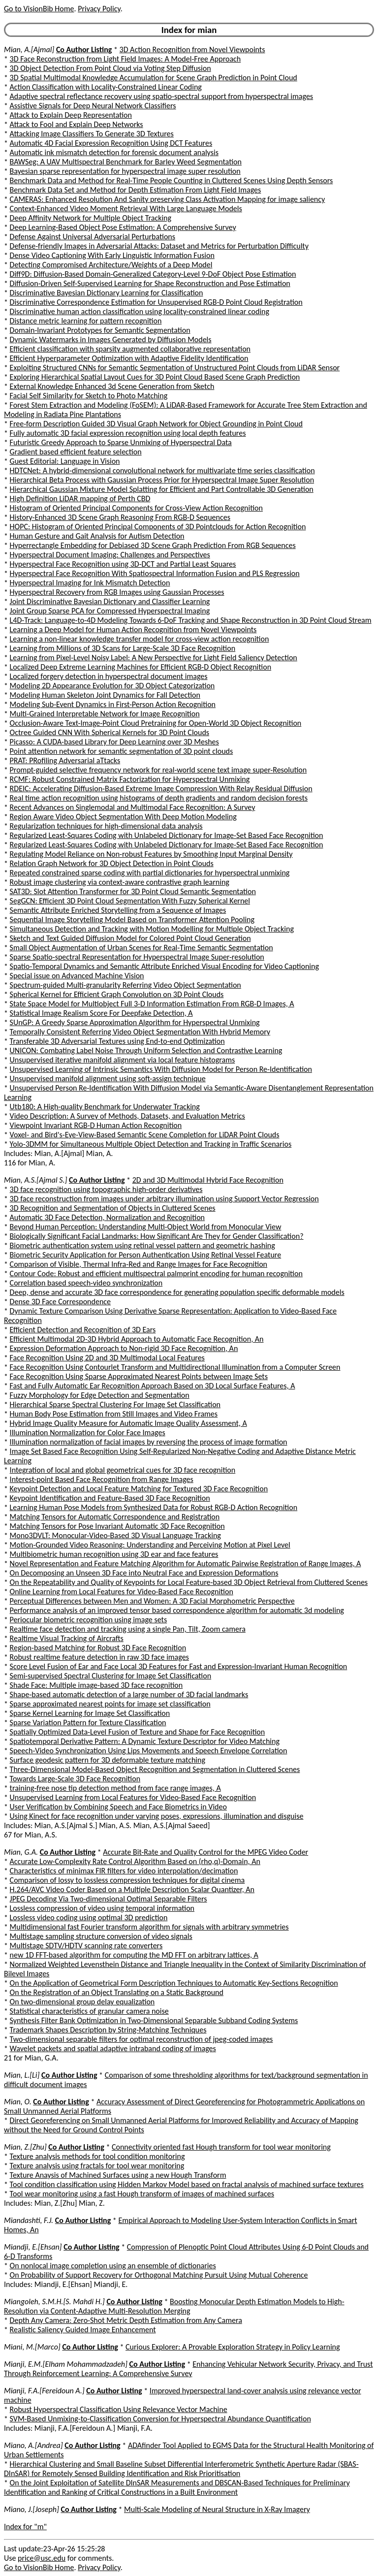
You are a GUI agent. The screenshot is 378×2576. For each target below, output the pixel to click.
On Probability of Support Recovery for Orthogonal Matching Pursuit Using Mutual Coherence (159, 2275)
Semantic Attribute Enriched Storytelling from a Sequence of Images (118, 910)
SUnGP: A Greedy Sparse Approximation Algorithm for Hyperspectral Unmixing (135, 1022)
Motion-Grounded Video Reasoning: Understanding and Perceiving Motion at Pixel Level (150, 1544)
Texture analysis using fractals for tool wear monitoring (97, 2165)
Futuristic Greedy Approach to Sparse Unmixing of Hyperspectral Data (121, 442)
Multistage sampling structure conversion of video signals (101, 1936)
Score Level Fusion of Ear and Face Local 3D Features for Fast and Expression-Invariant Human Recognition (178, 1666)
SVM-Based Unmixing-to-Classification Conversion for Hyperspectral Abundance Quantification (160, 2418)
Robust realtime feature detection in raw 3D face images (99, 1657)
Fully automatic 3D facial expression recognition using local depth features (128, 433)
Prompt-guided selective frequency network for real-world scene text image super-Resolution (158, 769)
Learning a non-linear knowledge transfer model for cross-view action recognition (139, 639)
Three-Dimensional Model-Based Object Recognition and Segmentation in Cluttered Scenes (155, 1769)
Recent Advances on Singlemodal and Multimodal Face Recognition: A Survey (132, 807)
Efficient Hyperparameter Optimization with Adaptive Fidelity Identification (129, 358)
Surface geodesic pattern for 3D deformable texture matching (107, 1760)
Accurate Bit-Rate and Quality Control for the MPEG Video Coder (205, 1852)
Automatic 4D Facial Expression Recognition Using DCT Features (111, 143)
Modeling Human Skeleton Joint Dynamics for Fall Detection (105, 695)
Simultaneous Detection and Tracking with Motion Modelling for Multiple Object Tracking (152, 929)
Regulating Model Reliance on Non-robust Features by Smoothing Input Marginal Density (151, 854)
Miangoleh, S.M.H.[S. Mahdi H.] (54, 2301)
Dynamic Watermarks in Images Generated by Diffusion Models (111, 339)
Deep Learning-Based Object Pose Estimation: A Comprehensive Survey (123, 227)
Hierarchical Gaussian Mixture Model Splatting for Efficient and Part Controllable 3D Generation (162, 489)
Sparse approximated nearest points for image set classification (110, 1703)
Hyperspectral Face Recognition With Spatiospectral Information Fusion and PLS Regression (155, 573)
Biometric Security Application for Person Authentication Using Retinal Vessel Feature (146, 1254)
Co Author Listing (84, 49)
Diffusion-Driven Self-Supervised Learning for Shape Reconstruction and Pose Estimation (150, 283)
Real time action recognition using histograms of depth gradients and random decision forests (159, 798)
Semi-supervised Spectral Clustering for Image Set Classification (111, 1675)
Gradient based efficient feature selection (76, 451)
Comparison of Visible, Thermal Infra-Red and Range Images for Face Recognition (138, 1264)
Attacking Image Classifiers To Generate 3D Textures (92, 133)
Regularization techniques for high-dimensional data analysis (106, 826)
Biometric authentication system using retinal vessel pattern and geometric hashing (142, 1245)
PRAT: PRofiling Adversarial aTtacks (65, 760)
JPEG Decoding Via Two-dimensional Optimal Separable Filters (108, 1898)
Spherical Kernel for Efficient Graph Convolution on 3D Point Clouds (117, 994)
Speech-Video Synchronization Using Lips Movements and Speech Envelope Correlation (148, 1750)
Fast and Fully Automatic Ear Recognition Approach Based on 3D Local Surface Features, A (152, 1385)
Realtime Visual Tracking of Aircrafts (67, 1638)
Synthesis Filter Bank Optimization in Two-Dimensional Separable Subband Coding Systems (154, 2020)
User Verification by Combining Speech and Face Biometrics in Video (118, 1806)
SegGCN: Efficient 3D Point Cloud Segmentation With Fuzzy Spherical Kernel (130, 900)
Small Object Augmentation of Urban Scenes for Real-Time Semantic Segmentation (141, 947)
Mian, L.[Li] (21, 2075)
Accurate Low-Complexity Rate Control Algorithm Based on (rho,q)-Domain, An (135, 1861)
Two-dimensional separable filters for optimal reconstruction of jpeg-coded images (141, 2039)
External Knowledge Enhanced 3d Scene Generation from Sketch (112, 386)
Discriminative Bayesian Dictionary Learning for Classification (106, 292)
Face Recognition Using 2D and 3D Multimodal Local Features (107, 1357)
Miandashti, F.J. (28, 2220)
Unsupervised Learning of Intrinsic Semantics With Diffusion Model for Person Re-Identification (161, 1069)
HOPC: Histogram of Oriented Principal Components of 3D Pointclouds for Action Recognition (158, 526)
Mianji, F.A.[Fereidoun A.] (44, 2390)
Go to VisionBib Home (39, 8)
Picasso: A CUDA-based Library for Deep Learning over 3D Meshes (114, 741)
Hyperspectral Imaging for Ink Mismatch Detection (90, 582)
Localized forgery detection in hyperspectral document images (109, 676)
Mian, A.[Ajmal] (29, 49)
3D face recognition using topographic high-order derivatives (106, 1189)
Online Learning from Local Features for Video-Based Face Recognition (121, 1591)
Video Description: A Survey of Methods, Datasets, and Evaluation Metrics (127, 1116)
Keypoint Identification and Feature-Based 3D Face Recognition (110, 1498)
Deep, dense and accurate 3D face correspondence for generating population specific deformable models (177, 1292)
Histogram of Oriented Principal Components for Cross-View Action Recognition (136, 508)
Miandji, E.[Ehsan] (33, 2247)
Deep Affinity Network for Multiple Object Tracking (90, 218)
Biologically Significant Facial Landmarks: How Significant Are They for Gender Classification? (157, 1236)
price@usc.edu (41, 2558)
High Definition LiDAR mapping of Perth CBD (80, 498)
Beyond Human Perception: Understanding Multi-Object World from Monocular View (146, 1226)
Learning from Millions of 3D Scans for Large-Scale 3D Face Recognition (123, 648)
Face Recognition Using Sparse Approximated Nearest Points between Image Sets (139, 1376)
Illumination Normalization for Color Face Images (87, 1432)
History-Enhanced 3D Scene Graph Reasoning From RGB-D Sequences (120, 517)
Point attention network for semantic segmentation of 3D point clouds (121, 751)
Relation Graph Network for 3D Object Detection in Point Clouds (112, 863)
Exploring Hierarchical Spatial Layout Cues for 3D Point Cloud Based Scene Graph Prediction (155, 377)
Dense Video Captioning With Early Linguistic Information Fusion (112, 255)
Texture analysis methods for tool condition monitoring (97, 2156)
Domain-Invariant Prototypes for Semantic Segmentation (100, 330)
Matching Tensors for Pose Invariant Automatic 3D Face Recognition (117, 1526)
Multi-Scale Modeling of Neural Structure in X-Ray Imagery (217, 2509)
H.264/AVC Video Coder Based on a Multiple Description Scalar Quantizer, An (132, 1889)
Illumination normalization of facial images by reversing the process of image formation (148, 1442)
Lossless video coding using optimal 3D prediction (89, 1917)
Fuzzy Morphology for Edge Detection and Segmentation (99, 1395)
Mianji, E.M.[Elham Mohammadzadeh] (65, 2364)
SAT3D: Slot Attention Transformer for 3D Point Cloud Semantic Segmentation (133, 891)
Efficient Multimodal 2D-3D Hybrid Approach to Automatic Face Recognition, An (137, 1339)
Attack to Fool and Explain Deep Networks (76, 124)
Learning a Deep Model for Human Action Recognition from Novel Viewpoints (133, 629)
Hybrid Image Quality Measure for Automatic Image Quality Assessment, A (128, 1423)
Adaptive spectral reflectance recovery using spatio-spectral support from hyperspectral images (162, 96)
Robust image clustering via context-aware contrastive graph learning (119, 882)
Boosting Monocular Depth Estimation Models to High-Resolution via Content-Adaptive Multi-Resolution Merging (174, 2306)
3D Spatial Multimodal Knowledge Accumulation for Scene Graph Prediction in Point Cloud (153, 77)
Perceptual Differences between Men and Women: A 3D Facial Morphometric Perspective (152, 1601)
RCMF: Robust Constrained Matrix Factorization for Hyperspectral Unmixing (130, 779)
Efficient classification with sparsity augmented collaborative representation (130, 349)
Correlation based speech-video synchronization (86, 1283)
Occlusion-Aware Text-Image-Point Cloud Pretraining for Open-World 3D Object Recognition (156, 723)
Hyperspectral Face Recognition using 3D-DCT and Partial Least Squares (123, 564)
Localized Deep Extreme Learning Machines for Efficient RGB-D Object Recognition (140, 667)
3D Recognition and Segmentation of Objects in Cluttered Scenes (113, 1208)
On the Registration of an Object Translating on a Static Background (116, 1992)
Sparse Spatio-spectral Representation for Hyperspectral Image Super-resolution (137, 957)
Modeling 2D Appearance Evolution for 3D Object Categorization (112, 685)
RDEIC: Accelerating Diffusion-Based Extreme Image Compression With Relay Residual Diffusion (161, 788)
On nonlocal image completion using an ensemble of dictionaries (113, 2265)
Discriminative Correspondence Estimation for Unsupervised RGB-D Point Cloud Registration (156, 302)
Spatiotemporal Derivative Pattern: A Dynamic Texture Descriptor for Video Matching (145, 1741)
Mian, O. (18, 2101)
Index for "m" (25, 2526)
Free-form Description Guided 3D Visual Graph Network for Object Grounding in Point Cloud (156, 423)
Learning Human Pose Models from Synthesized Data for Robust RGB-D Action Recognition (154, 1507)
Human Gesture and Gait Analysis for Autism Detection (97, 536)
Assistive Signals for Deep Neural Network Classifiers (93, 105)
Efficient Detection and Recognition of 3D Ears (83, 1329)
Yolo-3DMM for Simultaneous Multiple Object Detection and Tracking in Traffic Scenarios (151, 1144)
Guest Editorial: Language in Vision (65, 461)
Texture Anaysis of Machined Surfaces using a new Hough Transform (118, 2175)
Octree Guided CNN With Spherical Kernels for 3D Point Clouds (109, 732)
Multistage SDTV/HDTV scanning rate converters (86, 1945)
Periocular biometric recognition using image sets (88, 1619)
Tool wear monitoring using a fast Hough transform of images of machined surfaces (142, 2193)
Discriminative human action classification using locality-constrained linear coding (139, 311)
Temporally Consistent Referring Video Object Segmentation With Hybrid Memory (140, 1031)
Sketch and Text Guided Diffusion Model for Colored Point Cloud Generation (130, 938)
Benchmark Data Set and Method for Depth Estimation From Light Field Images (135, 189)
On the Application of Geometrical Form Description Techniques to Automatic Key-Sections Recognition (174, 1983)
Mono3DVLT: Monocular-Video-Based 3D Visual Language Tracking (115, 1535)
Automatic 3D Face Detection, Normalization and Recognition (107, 1217)
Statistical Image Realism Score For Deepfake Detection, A (101, 1013)
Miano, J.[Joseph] (31, 2509)
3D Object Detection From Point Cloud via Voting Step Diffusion (110, 68)
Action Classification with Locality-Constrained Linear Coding (106, 87)
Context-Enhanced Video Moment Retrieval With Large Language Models (126, 208)
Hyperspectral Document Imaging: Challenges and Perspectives (110, 554)
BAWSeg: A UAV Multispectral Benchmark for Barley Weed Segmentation (126, 161)
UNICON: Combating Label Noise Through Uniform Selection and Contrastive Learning (146, 1050)
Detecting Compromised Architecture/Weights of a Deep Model (111, 264)
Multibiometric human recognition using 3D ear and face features (114, 1554)
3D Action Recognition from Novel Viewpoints (192, 49)
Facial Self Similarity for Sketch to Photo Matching (89, 395)
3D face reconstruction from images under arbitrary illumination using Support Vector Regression (164, 1198)
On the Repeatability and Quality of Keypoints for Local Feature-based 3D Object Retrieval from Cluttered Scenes (189, 1582)
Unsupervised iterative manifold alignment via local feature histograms (122, 1059)
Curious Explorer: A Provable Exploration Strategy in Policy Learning (233, 2346)
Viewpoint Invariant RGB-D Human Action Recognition (96, 1125)
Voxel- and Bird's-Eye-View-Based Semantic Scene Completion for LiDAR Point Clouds (145, 1134)
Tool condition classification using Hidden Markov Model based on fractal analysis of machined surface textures (187, 2184)
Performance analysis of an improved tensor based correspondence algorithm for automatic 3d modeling (177, 1610)
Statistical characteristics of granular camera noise (89, 2011)
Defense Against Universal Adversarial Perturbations (92, 236)
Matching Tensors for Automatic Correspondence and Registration (115, 1516)
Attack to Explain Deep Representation (71, 115)
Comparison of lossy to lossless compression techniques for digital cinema (127, 1880)
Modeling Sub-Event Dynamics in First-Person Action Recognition (113, 704)
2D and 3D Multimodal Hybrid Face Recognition (208, 1180)
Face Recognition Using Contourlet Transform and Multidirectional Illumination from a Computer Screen (175, 1367)
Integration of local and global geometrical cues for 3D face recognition (123, 1470)
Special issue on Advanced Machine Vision (77, 975)
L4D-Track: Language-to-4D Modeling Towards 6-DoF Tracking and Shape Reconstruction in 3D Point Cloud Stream (191, 620)
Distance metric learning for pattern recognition (86, 320)
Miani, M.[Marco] (32, 2346)
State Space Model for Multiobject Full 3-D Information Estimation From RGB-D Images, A (152, 1003)
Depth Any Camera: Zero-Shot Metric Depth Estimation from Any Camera (126, 2320)
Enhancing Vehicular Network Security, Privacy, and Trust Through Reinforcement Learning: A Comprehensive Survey (188, 2368)
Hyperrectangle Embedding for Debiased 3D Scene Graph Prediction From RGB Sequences (153, 545)
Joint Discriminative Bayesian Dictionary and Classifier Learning (110, 601)
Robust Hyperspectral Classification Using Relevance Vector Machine (118, 2409)
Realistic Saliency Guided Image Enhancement (83, 2329)
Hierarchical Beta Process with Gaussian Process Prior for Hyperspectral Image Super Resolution (162, 479)
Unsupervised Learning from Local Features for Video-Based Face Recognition (133, 1797)
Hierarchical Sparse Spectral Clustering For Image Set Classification (115, 1404)
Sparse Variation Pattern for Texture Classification (88, 1722)
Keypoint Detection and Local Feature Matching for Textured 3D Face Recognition (139, 1488)
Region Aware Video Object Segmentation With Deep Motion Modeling (123, 816)
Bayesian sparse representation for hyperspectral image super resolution (125, 171)
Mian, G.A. (21, 1852)
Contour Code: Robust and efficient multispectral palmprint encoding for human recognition (156, 1273)
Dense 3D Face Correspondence (60, 1301)
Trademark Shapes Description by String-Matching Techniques (108, 2029)
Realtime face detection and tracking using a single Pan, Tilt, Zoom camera (128, 1629)
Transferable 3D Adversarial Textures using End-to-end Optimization (117, 1041)
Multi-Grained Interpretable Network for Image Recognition (105, 713)
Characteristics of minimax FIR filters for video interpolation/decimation (124, 1870)
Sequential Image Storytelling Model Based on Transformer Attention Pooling (132, 919)
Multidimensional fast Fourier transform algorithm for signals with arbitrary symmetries (149, 1927)
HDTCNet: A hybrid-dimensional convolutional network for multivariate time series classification (162, 470)
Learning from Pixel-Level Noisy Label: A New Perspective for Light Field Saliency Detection (153, 657)
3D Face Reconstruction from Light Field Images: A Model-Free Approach (125, 59)
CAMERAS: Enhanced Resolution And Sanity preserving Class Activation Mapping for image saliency (167, 199)
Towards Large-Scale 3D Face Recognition (75, 1778)
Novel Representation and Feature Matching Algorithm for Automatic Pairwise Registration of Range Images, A (185, 1563)
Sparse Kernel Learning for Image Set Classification (90, 1713)
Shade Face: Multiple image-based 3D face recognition (96, 1685)
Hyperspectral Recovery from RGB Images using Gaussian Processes (117, 592)
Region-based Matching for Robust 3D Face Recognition (98, 1647)
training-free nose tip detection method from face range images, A (115, 1788)
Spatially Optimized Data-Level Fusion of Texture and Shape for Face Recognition (137, 1732)
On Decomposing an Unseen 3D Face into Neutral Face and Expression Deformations (144, 1573)
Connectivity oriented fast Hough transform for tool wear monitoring (221, 2147)
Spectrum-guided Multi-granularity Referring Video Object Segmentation (125, 985)
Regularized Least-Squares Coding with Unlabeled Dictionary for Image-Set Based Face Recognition (166, 835)
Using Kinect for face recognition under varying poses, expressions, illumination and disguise (157, 1816)
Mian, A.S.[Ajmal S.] (35, 1180)
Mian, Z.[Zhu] (25, 2147)
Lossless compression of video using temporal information (102, 1908)
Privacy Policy (99, 8)
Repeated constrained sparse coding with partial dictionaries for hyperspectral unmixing (150, 872)
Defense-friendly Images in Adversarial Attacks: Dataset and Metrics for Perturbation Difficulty (159, 246)
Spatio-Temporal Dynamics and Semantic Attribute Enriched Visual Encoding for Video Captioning (164, 966)
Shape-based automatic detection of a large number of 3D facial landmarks (129, 1694)
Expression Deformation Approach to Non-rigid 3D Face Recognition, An (124, 1348)
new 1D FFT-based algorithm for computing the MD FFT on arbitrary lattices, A (134, 1955)
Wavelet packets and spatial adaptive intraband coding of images (113, 2048)
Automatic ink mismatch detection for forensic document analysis (114, 152)
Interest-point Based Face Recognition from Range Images (101, 1479)
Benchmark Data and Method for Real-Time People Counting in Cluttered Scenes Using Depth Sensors (171, 180)
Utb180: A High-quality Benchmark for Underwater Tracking (105, 1106)
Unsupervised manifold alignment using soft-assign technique (108, 1078)
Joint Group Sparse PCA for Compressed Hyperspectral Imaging (110, 610)
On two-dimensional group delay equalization (82, 2001)
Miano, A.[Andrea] (33, 2445)
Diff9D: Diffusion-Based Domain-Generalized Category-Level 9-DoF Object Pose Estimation (153, 274)
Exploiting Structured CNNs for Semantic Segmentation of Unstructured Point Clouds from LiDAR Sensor (175, 367)
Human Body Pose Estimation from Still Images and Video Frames (114, 1413)
